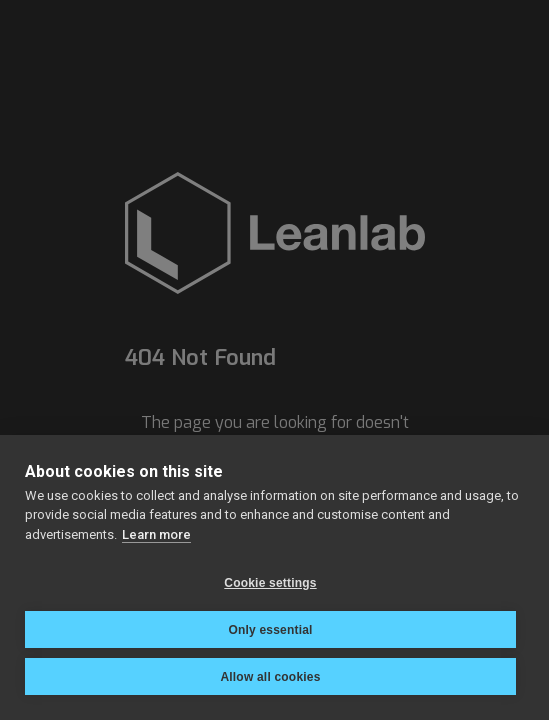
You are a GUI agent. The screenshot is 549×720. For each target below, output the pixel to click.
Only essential (270, 630)
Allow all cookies (270, 677)
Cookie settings (270, 583)
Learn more (156, 534)
